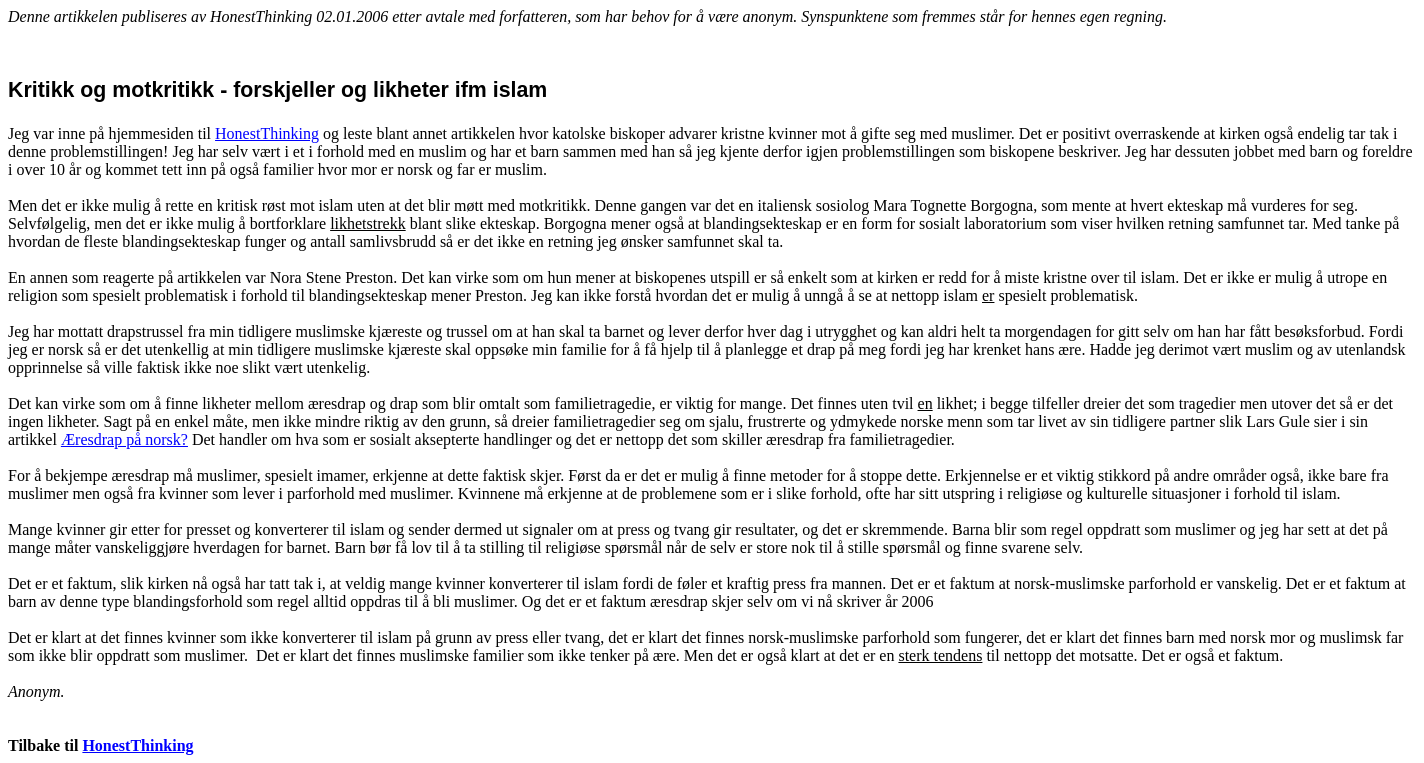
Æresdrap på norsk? (124, 439)
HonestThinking (267, 133)
